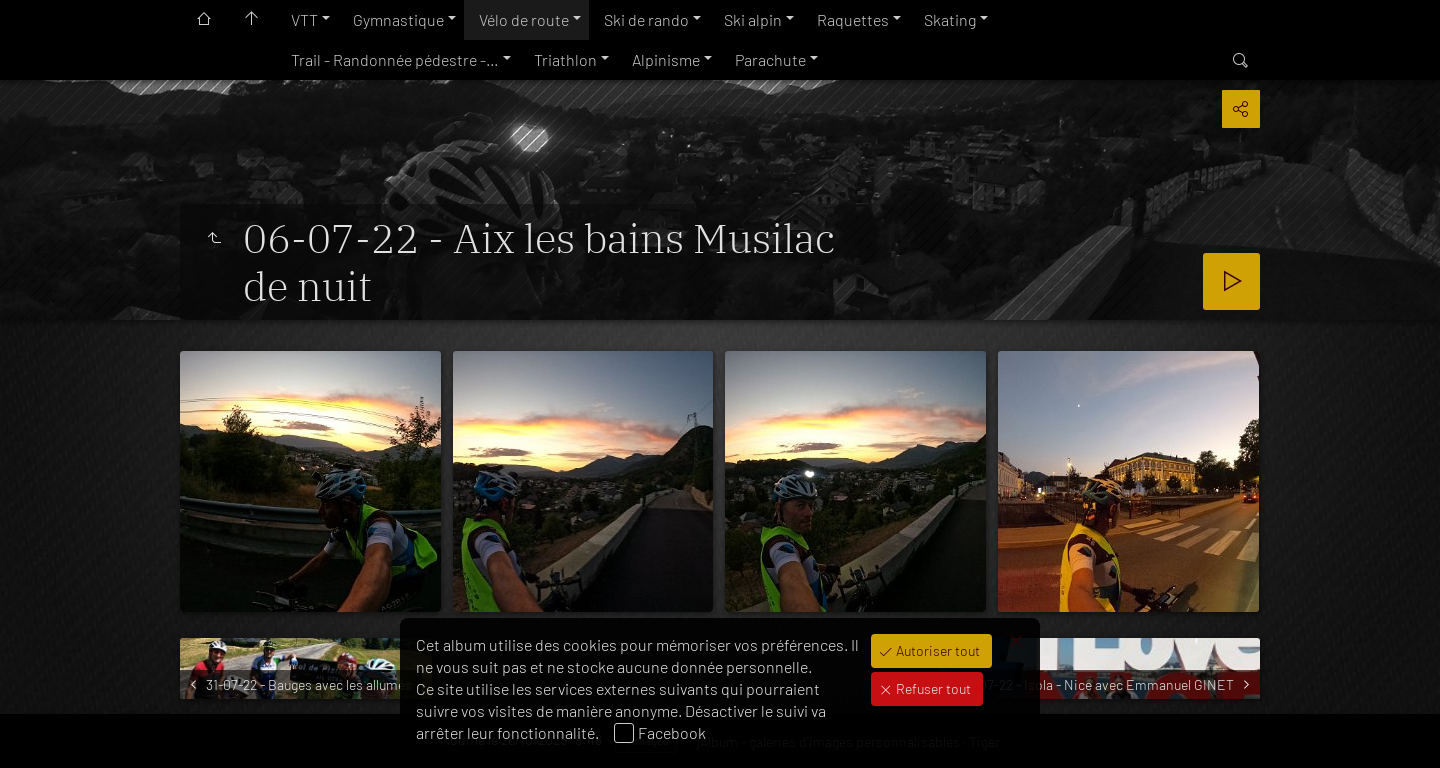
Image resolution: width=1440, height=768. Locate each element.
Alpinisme (666, 59)
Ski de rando (646, 19)
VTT (304, 19)
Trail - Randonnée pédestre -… (395, 59)
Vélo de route (524, 19)
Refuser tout (932, 688)
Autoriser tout (936, 650)
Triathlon (565, 59)
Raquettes (853, 19)
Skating (950, 19)
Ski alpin (753, 19)
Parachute (770, 59)
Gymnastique (398, 19)
